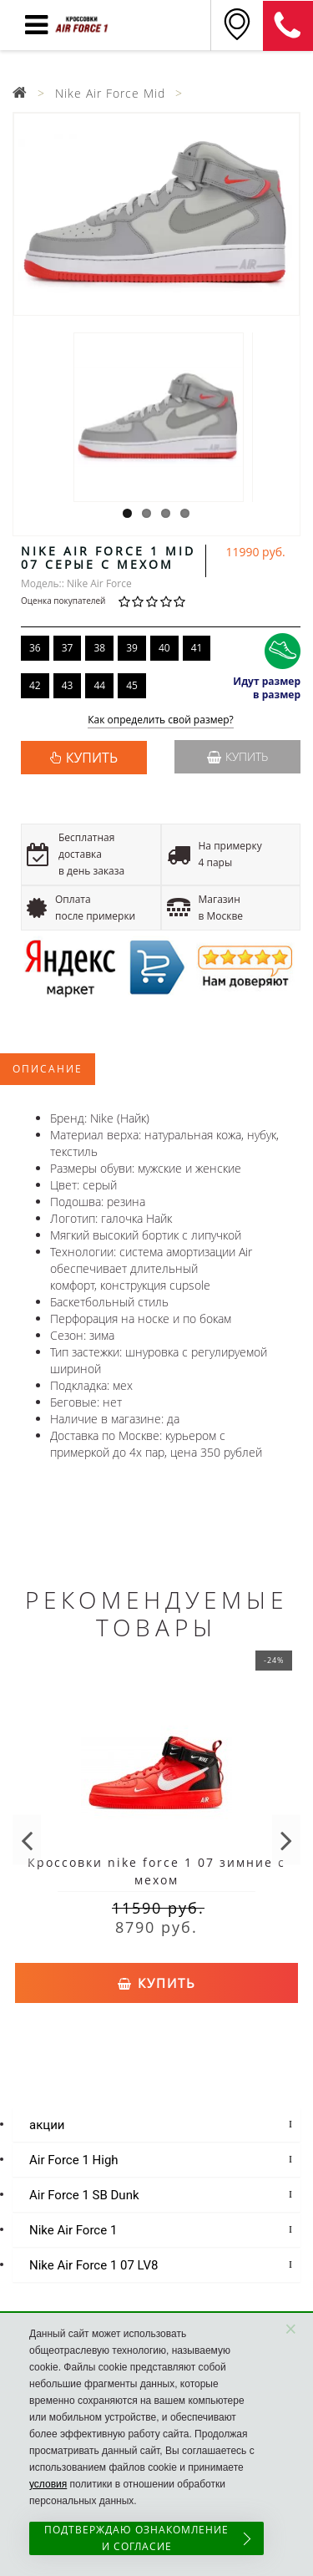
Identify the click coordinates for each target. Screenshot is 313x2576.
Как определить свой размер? (161, 720)
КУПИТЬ (92, 757)
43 (67, 685)
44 (99, 685)
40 (164, 648)
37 (67, 648)
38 (99, 648)
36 (35, 648)
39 (132, 648)
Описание (48, 1069)
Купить (237, 756)
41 (197, 648)
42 (35, 685)
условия (48, 2484)
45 (132, 685)
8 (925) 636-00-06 (288, 26)
